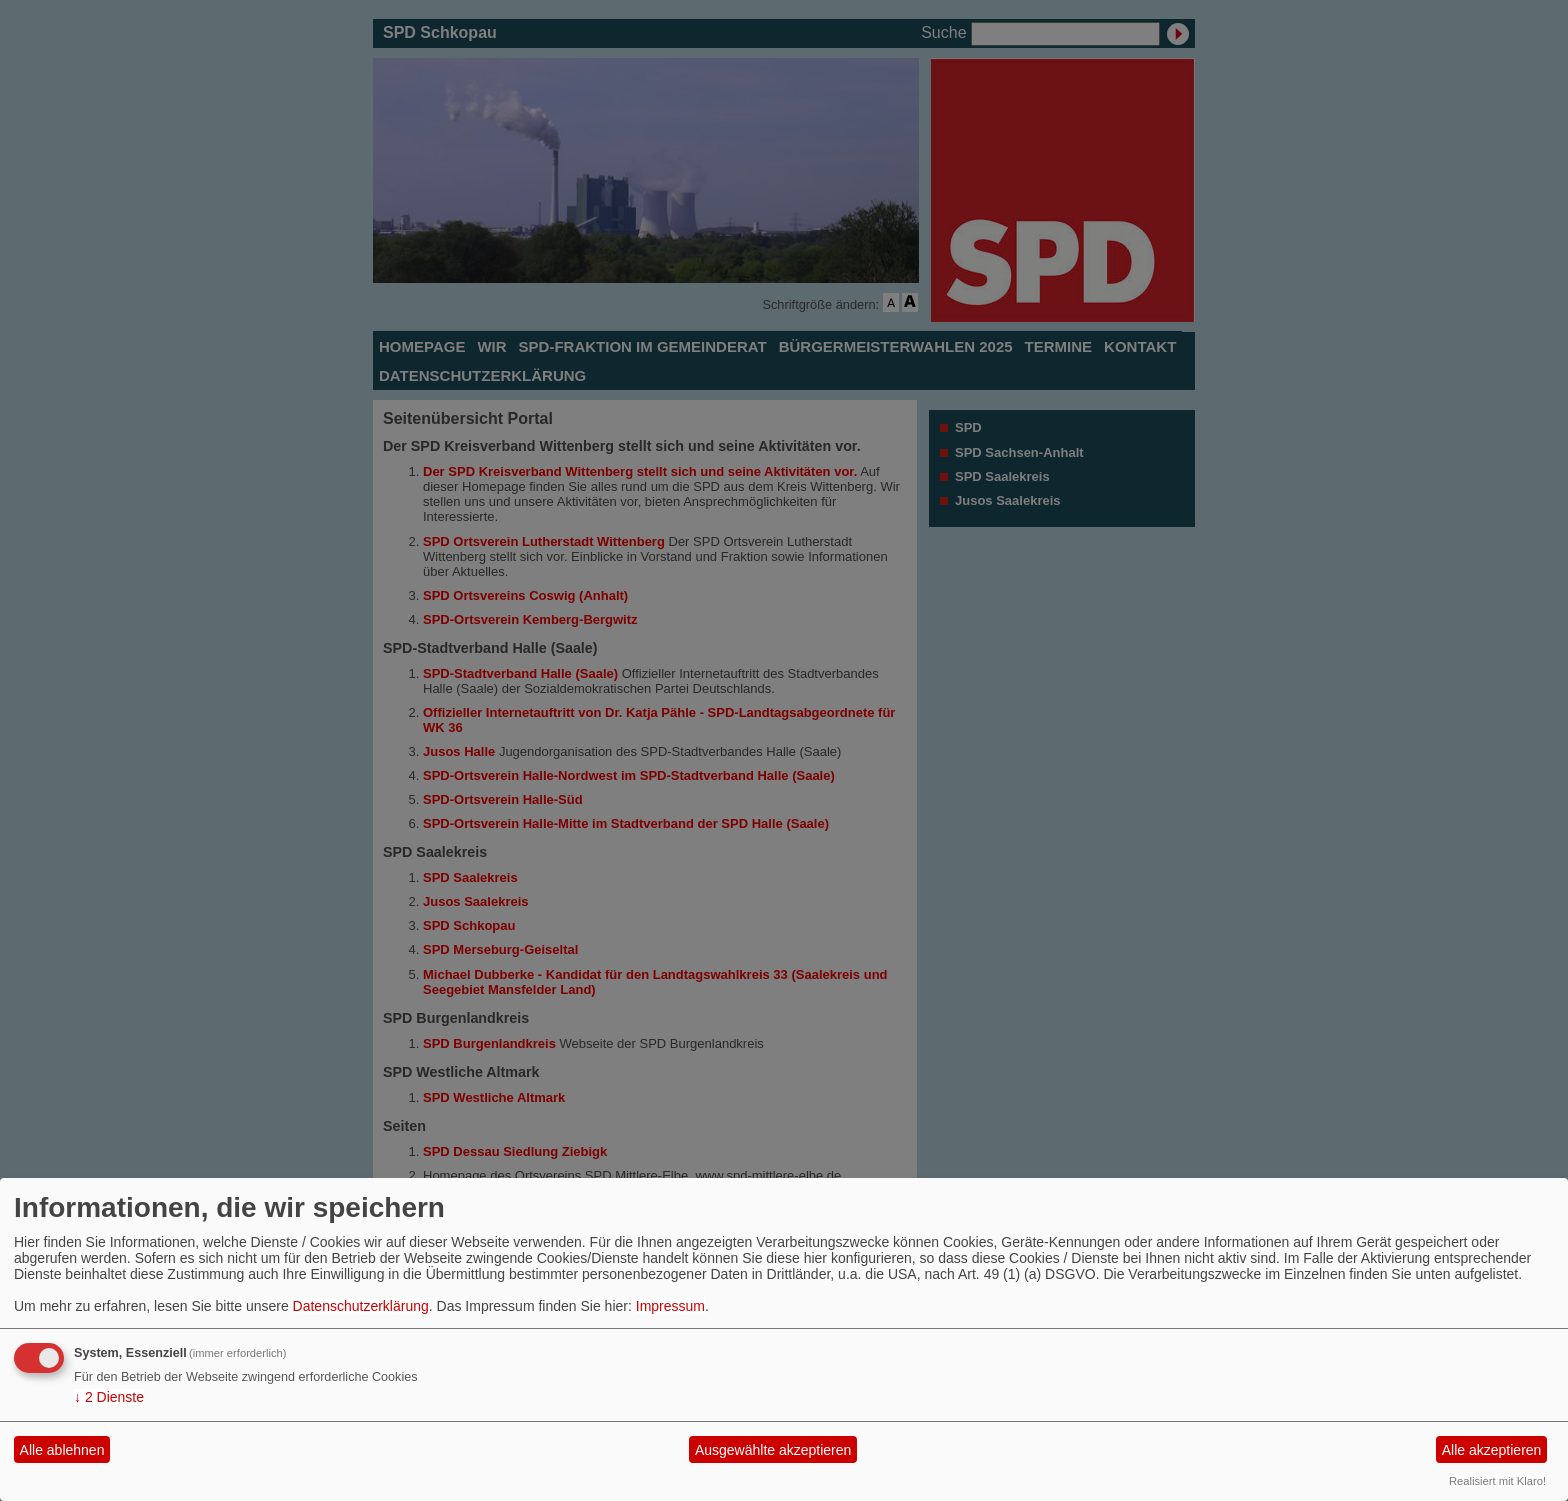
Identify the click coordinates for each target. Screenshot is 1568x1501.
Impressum (670, 1306)
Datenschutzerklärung (361, 1306)
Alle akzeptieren (1492, 1450)
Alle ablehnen (62, 1450)
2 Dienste (109, 1397)
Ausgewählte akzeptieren (773, 1450)
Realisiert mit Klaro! (1497, 1481)
